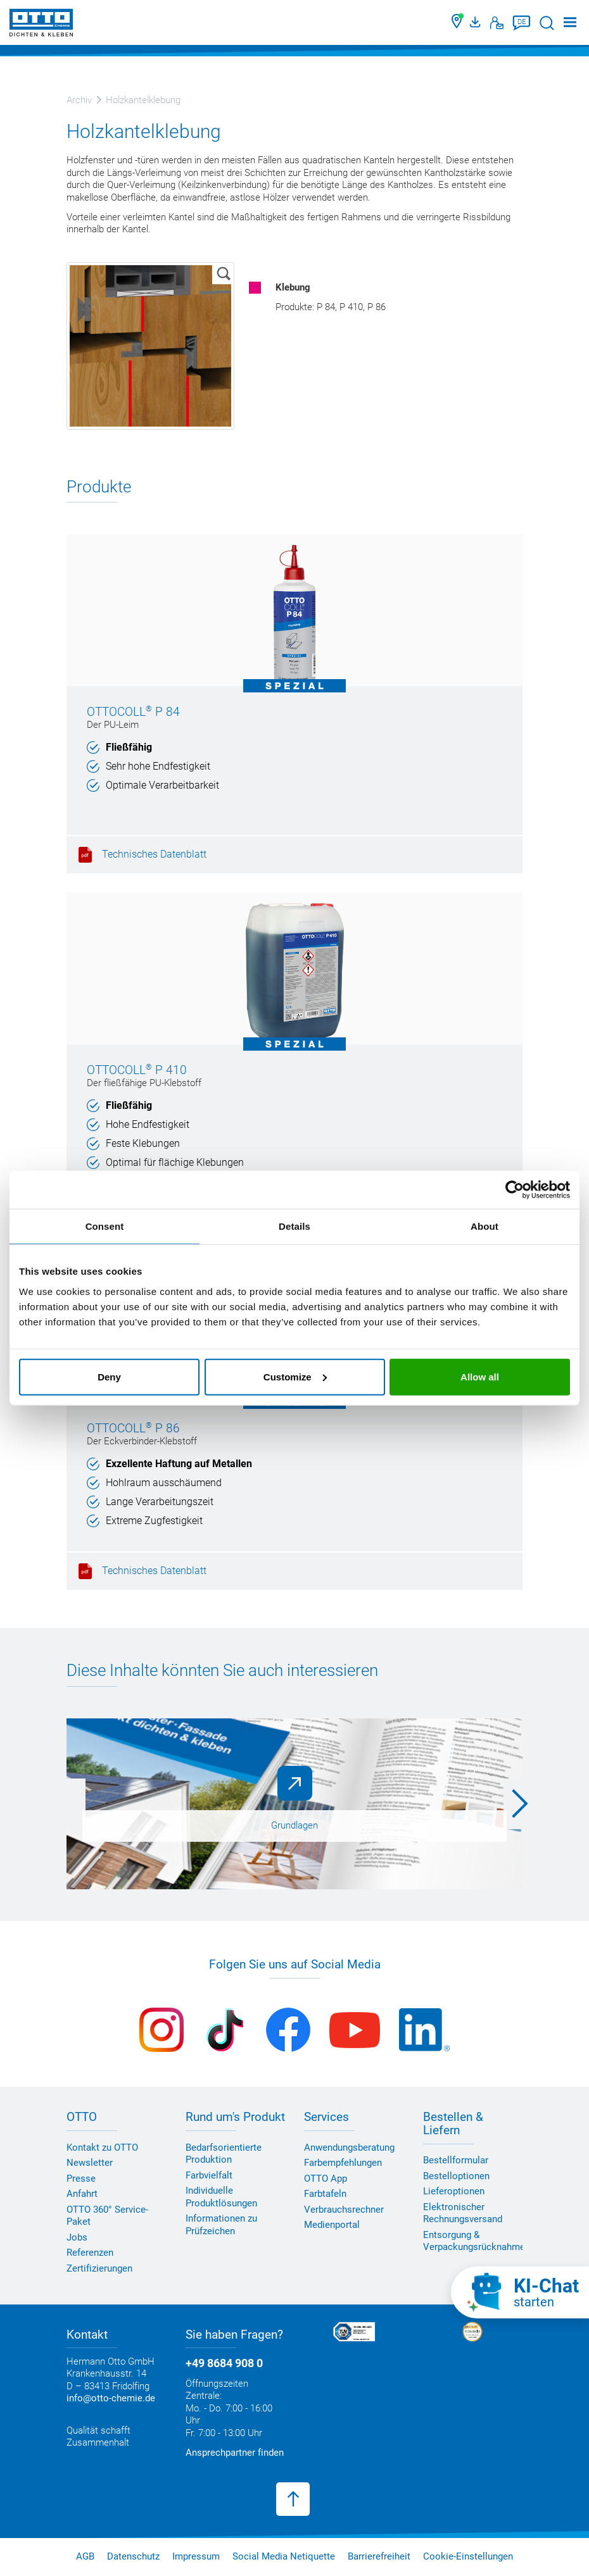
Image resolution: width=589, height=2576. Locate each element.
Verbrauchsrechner (344, 2209)
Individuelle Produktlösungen (221, 2197)
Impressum (196, 2556)
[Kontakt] (497, 22)
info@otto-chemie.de (110, 2398)
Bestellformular (455, 2160)
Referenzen (89, 2252)
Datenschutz (133, 2556)
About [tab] (484, 1226)
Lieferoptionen (453, 2192)
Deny (109, 1376)
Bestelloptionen (456, 2176)
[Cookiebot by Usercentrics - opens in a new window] (514, 1189)
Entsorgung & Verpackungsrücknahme (474, 2241)
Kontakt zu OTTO (102, 2147)
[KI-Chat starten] (520, 2292)
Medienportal (332, 2224)
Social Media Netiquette (283, 2556)
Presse (81, 2178)
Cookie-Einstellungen (468, 2556)
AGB (85, 2556)
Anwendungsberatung (349, 2147)
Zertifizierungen (99, 2268)
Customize (295, 1376)
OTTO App (325, 2178)
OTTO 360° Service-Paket (107, 2216)
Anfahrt (82, 2193)
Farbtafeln (325, 2193)
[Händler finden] (458, 22)
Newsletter (89, 2162)
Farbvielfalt (209, 2175)
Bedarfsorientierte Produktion (224, 2154)
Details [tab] (294, 1226)
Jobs (76, 2237)
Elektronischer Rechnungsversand (462, 2213)
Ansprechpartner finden (235, 2452)
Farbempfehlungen (343, 2162)
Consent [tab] (105, 1226)
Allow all (479, 1376)
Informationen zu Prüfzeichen (221, 2225)
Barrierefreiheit (379, 2556)
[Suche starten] (547, 23)
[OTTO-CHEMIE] (41, 25)
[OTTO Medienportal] (477, 22)
